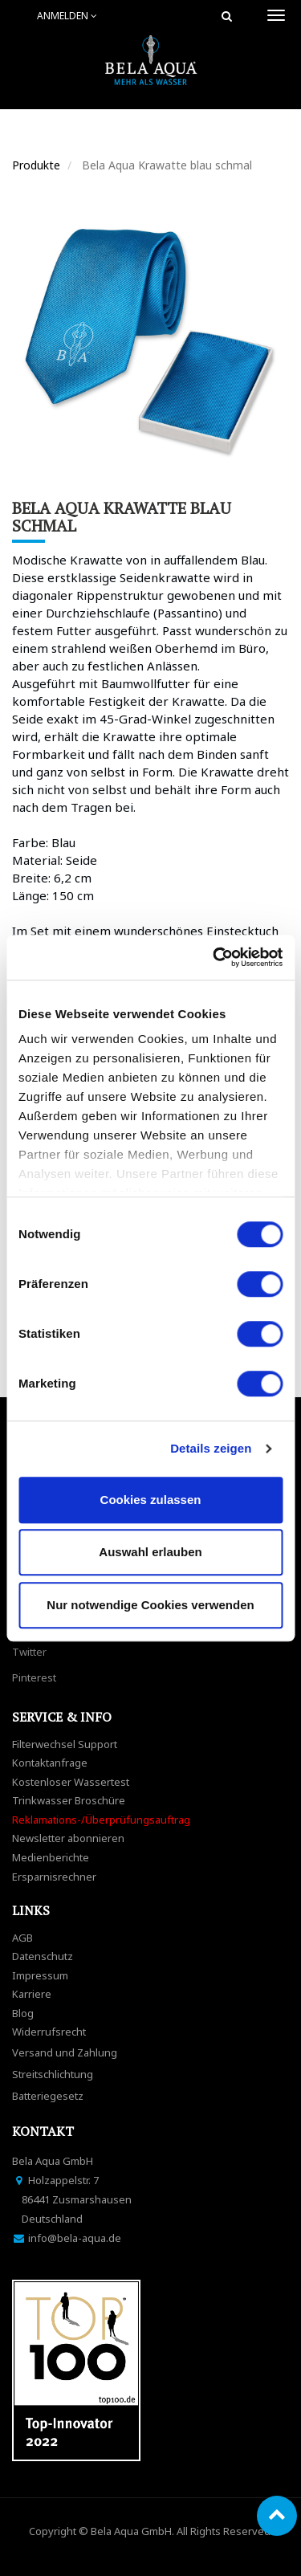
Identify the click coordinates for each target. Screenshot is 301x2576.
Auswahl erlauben (150, 1552)
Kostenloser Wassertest (70, 1782)
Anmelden (67, 15)
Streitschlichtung (52, 2074)
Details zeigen (210, 1448)
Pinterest (34, 1677)
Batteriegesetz (47, 2096)
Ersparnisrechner (54, 1876)
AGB (22, 1937)
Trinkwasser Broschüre (68, 1800)
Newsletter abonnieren (68, 1838)
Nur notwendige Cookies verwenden (150, 1605)
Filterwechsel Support (64, 1744)
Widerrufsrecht (49, 2031)
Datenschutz (42, 1956)
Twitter (29, 1652)
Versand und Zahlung (64, 2052)
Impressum (40, 1975)
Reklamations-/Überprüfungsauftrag (101, 1819)
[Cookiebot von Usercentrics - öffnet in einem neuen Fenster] (214, 957)
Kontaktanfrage (49, 1762)
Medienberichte (50, 1857)
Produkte (36, 165)
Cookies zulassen (150, 1499)
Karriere (31, 1994)
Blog (23, 2013)
